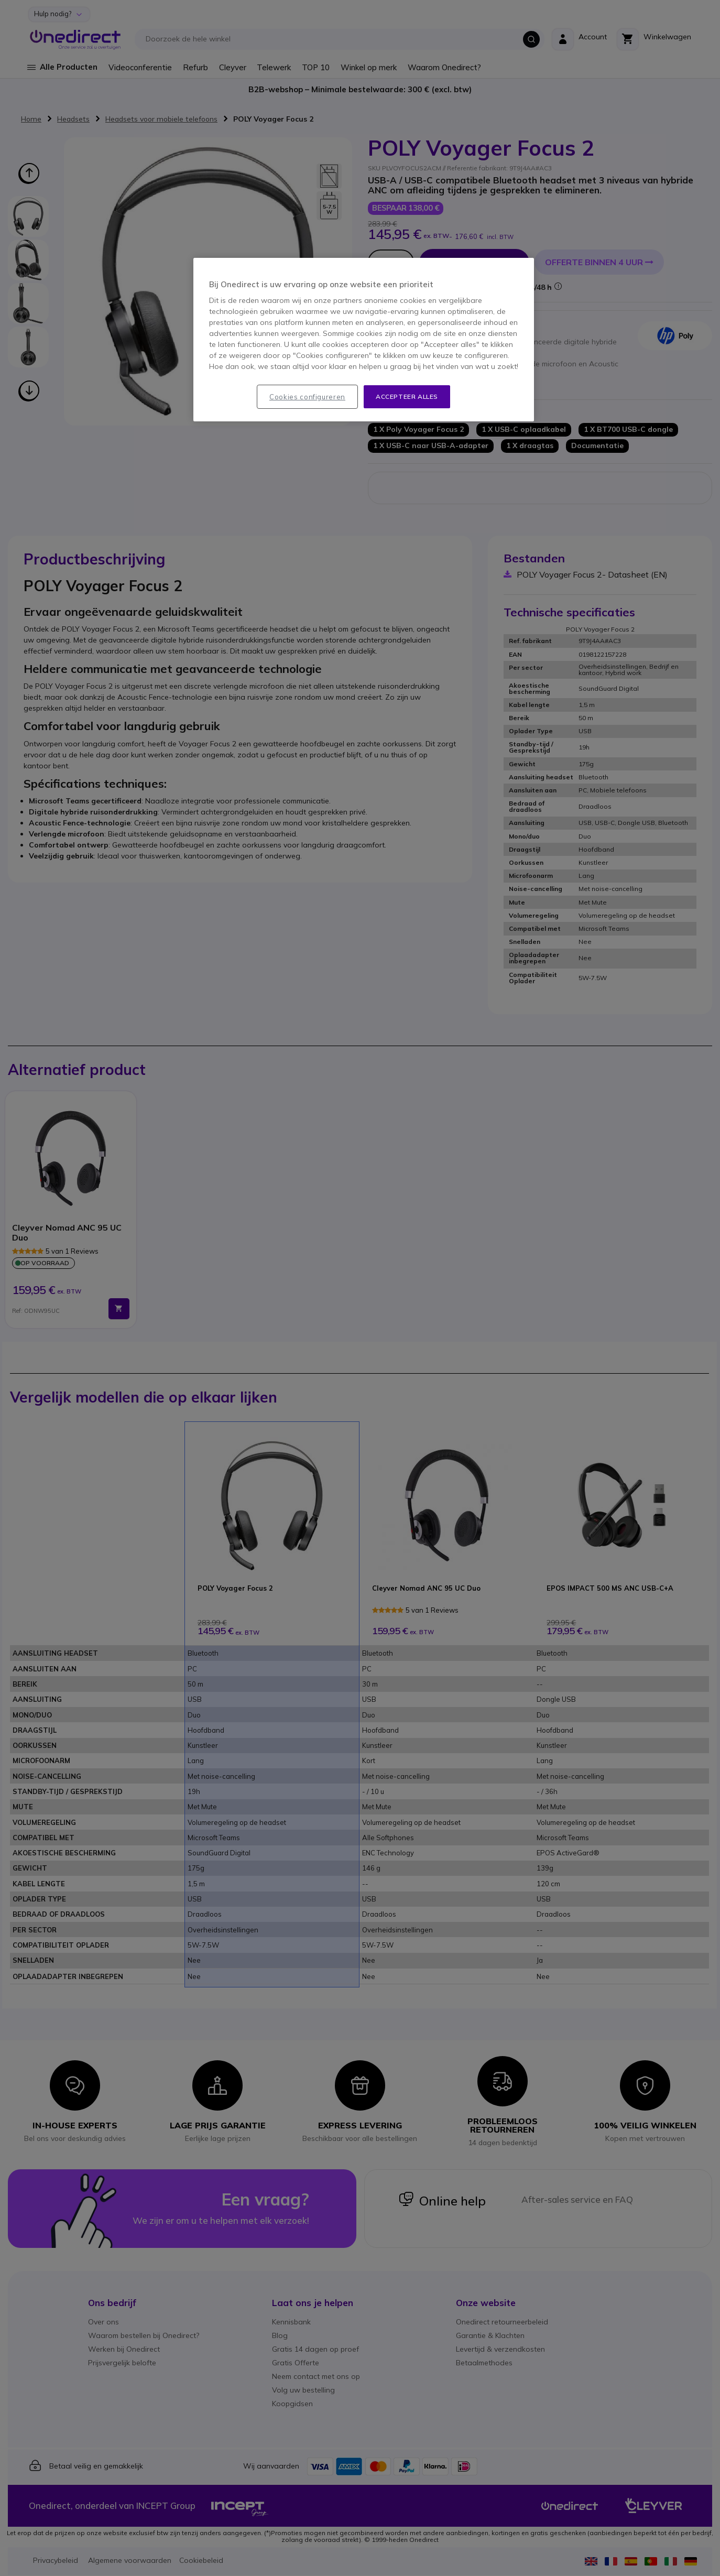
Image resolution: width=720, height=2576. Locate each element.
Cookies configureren (307, 397)
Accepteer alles (407, 396)
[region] (363, 340)
